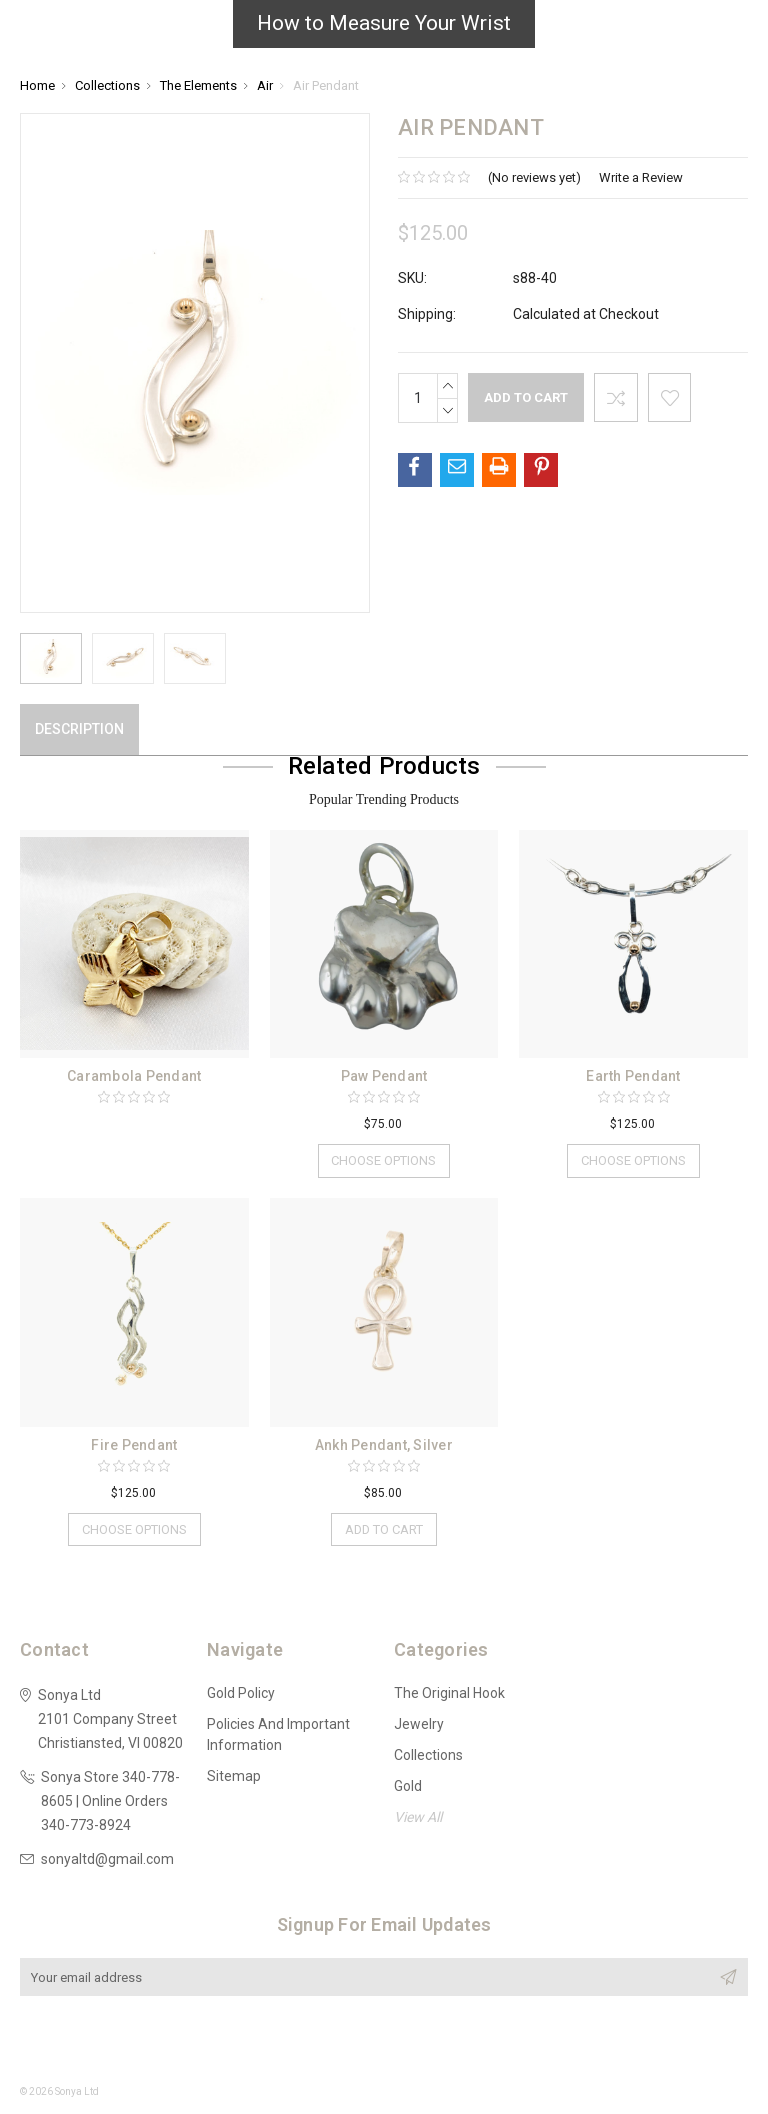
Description (79, 729)
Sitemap (234, 1777)
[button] (384, 29)
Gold (408, 1787)
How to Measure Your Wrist (384, 23)
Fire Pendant (134, 1445)
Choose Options (383, 1160)
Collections (428, 1756)
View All (418, 1818)
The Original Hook (449, 1694)
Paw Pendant (384, 1076)
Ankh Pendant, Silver (384, 1445)
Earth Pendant (633, 1076)
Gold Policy (241, 1694)
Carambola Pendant (134, 1076)
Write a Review (641, 177)
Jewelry (419, 1725)
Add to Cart (384, 1529)
